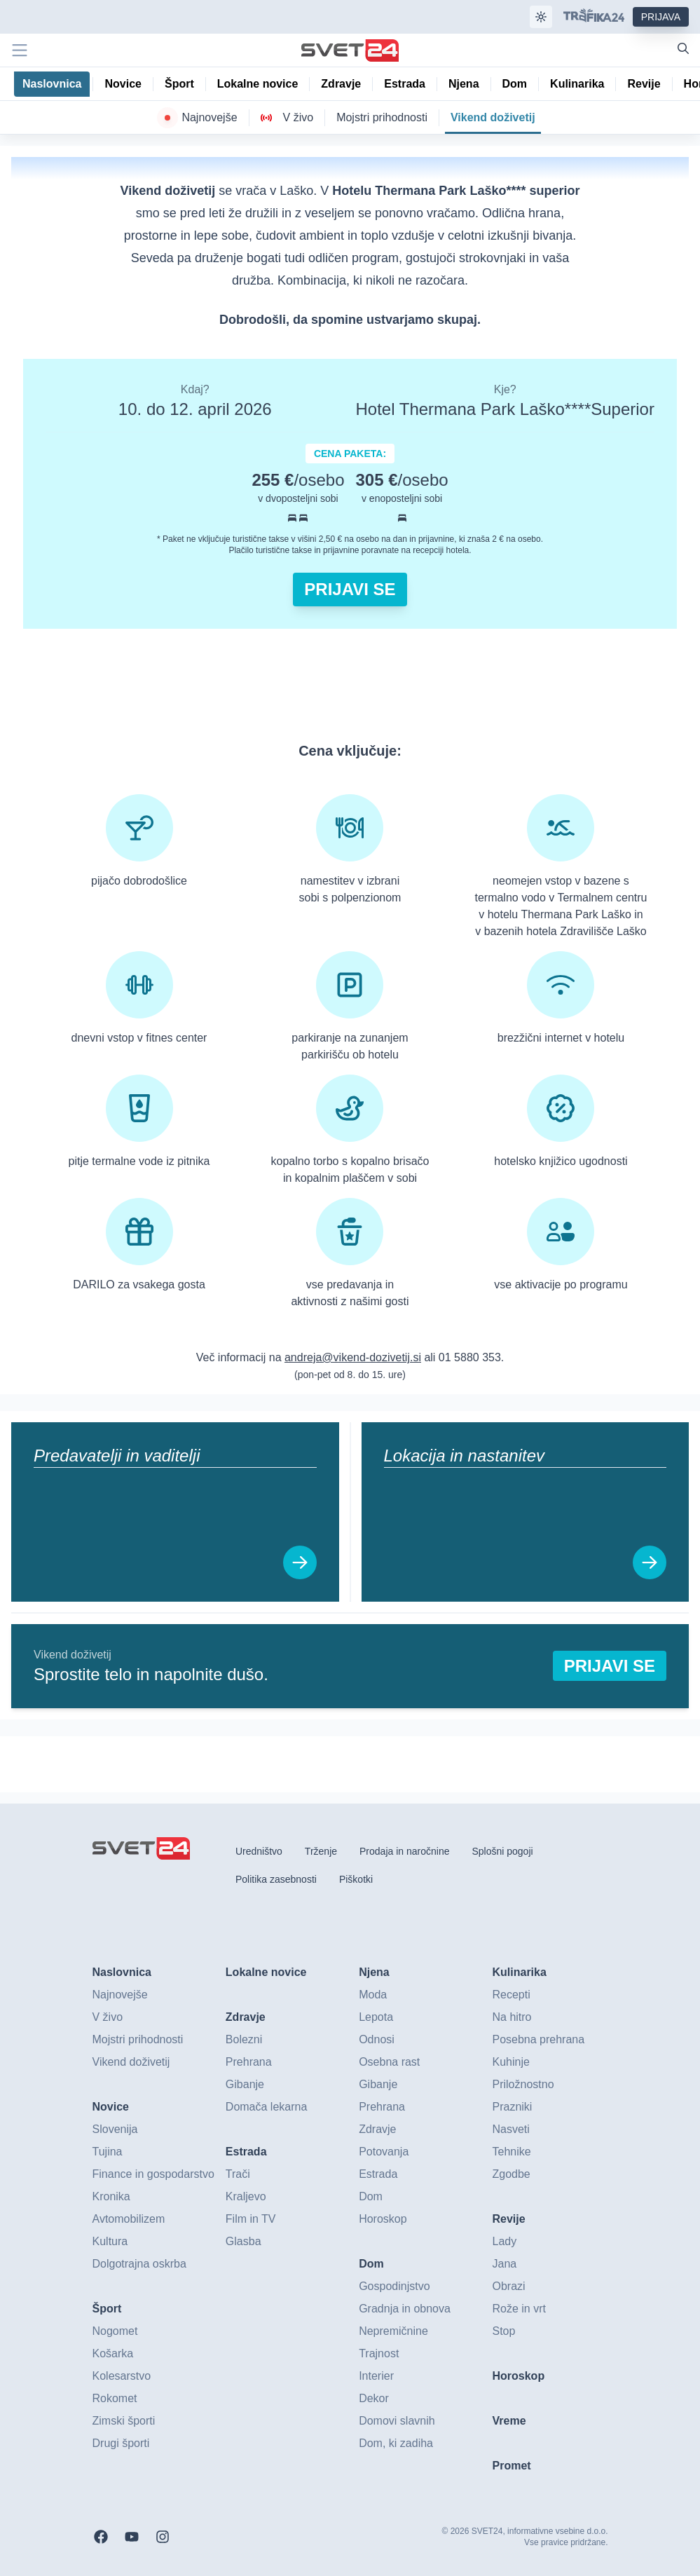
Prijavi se (349, 589)
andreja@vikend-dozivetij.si (352, 1357)
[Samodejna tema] (541, 17)
